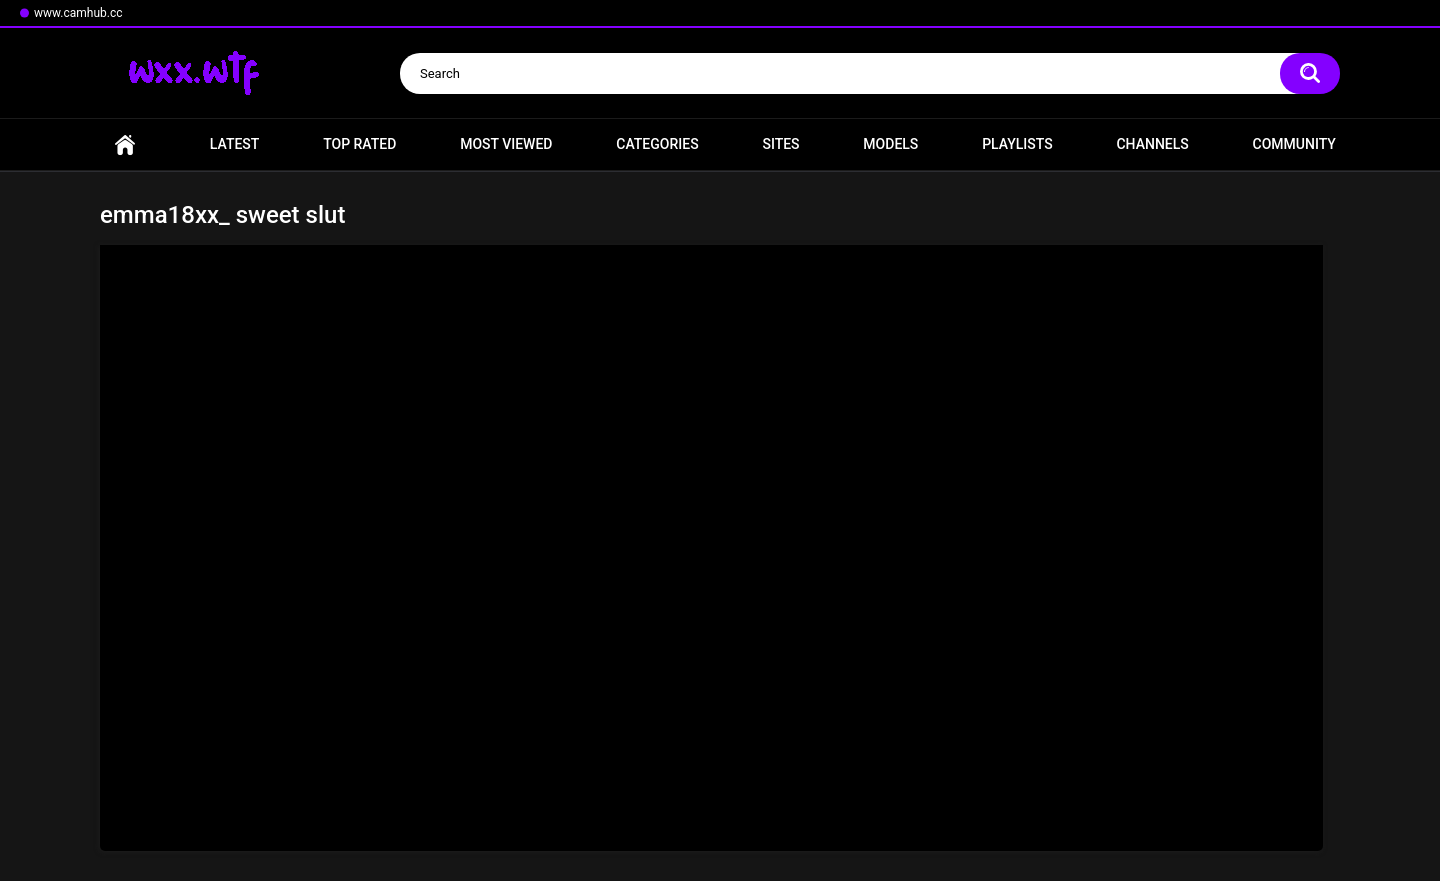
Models (890, 144)
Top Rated (359, 144)
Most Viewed (506, 144)
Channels (1152, 144)
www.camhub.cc (78, 13)
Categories (657, 144)
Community (1294, 144)
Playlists (1017, 144)
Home (125, 144)
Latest (235, 144)
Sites (780, 144)
